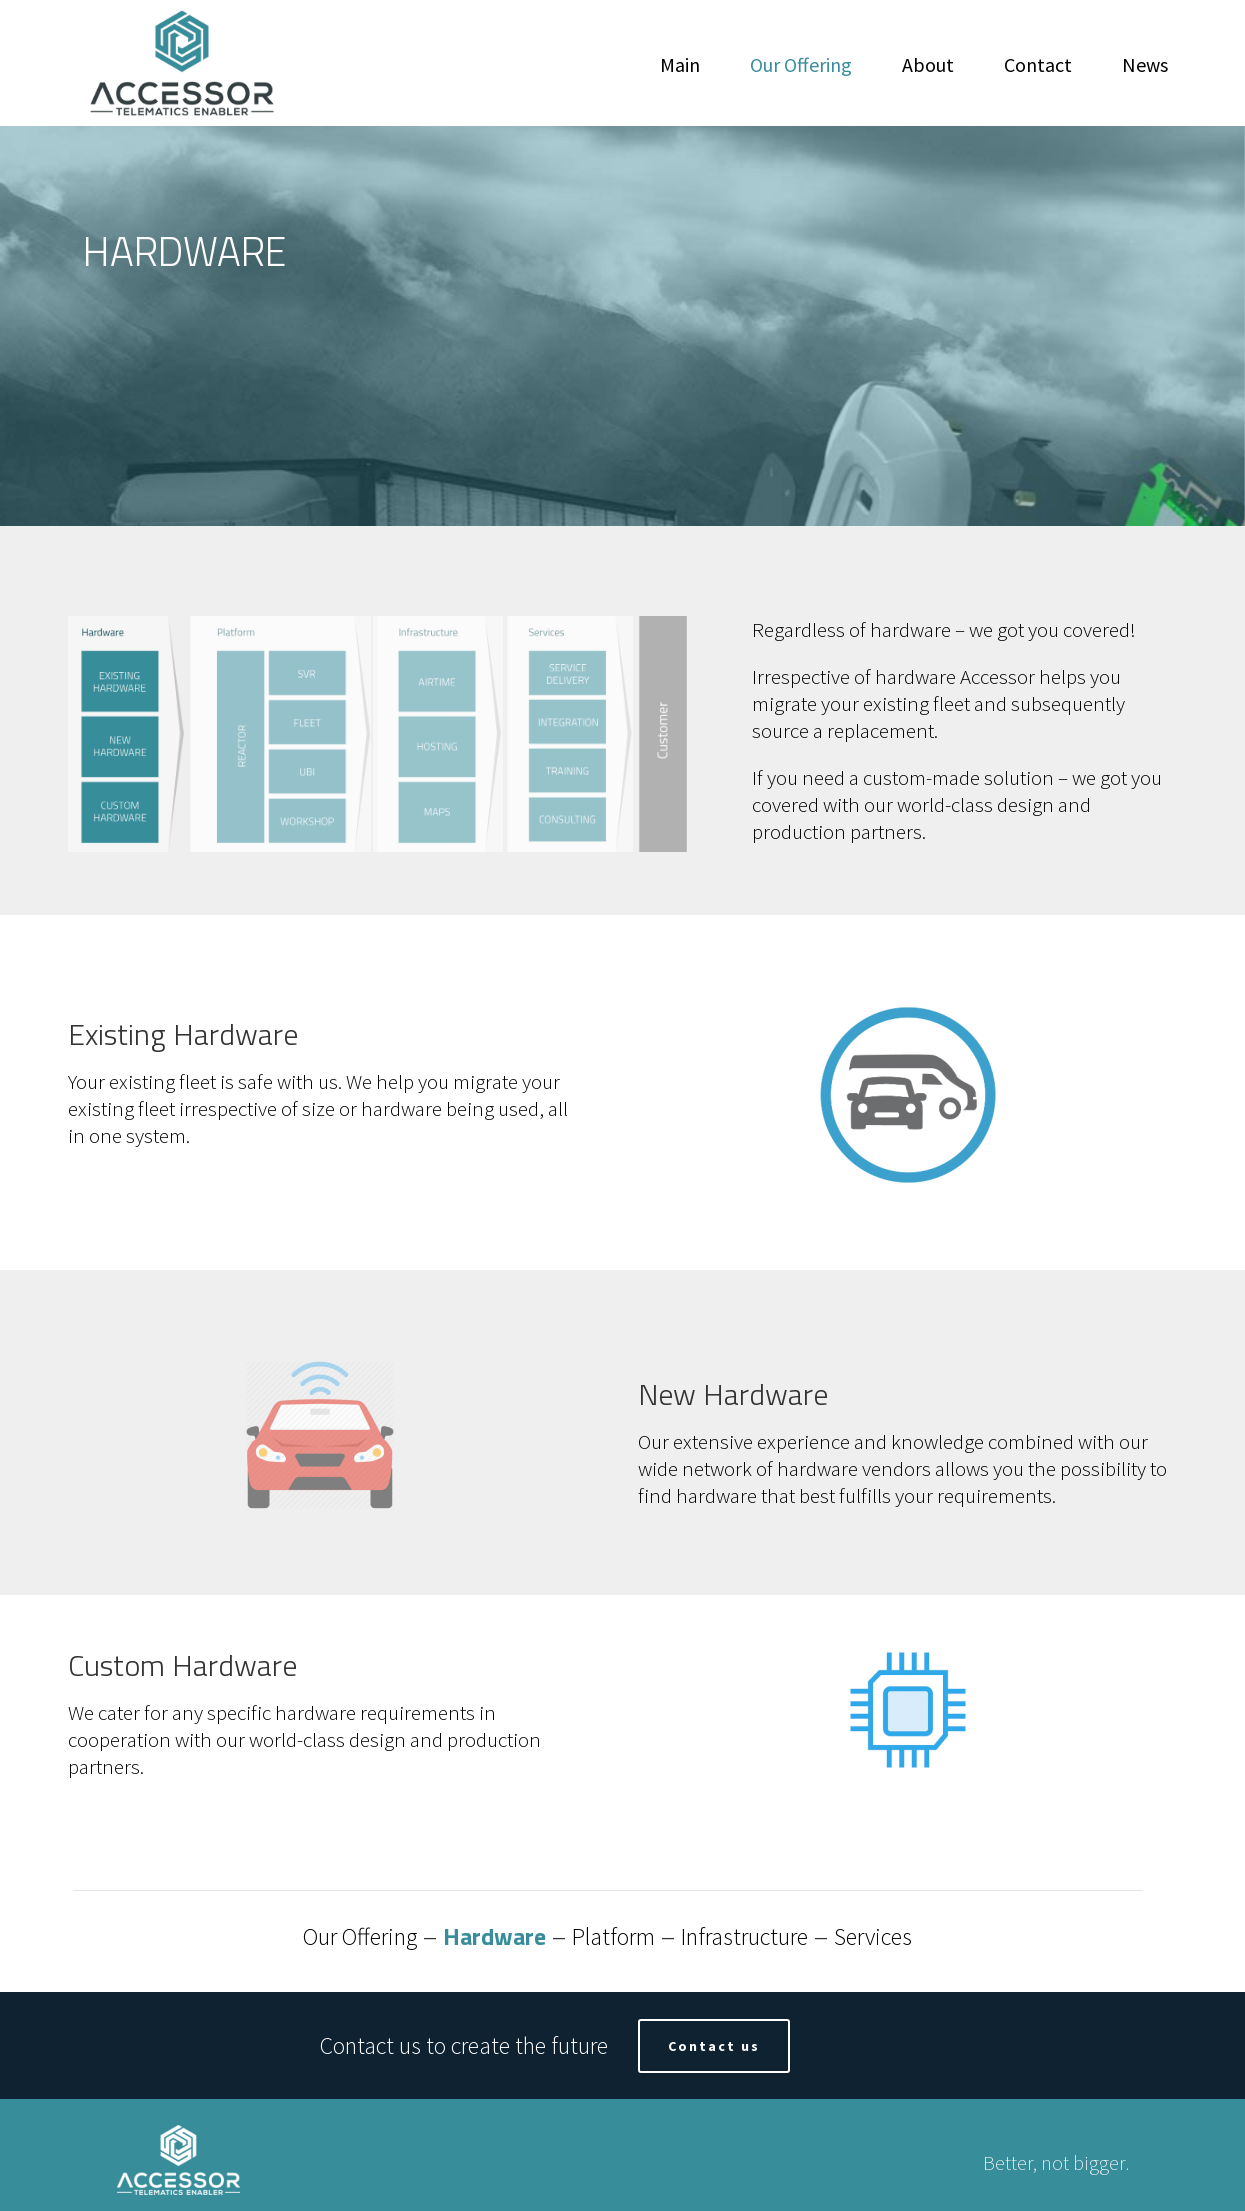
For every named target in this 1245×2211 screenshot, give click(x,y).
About (928, 64)
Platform (613, 1936)
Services (873, 1936)
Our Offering (801, 64)
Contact (1038, 64)
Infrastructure (744, 1936)
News (1145, 64)
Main (680, 64)
